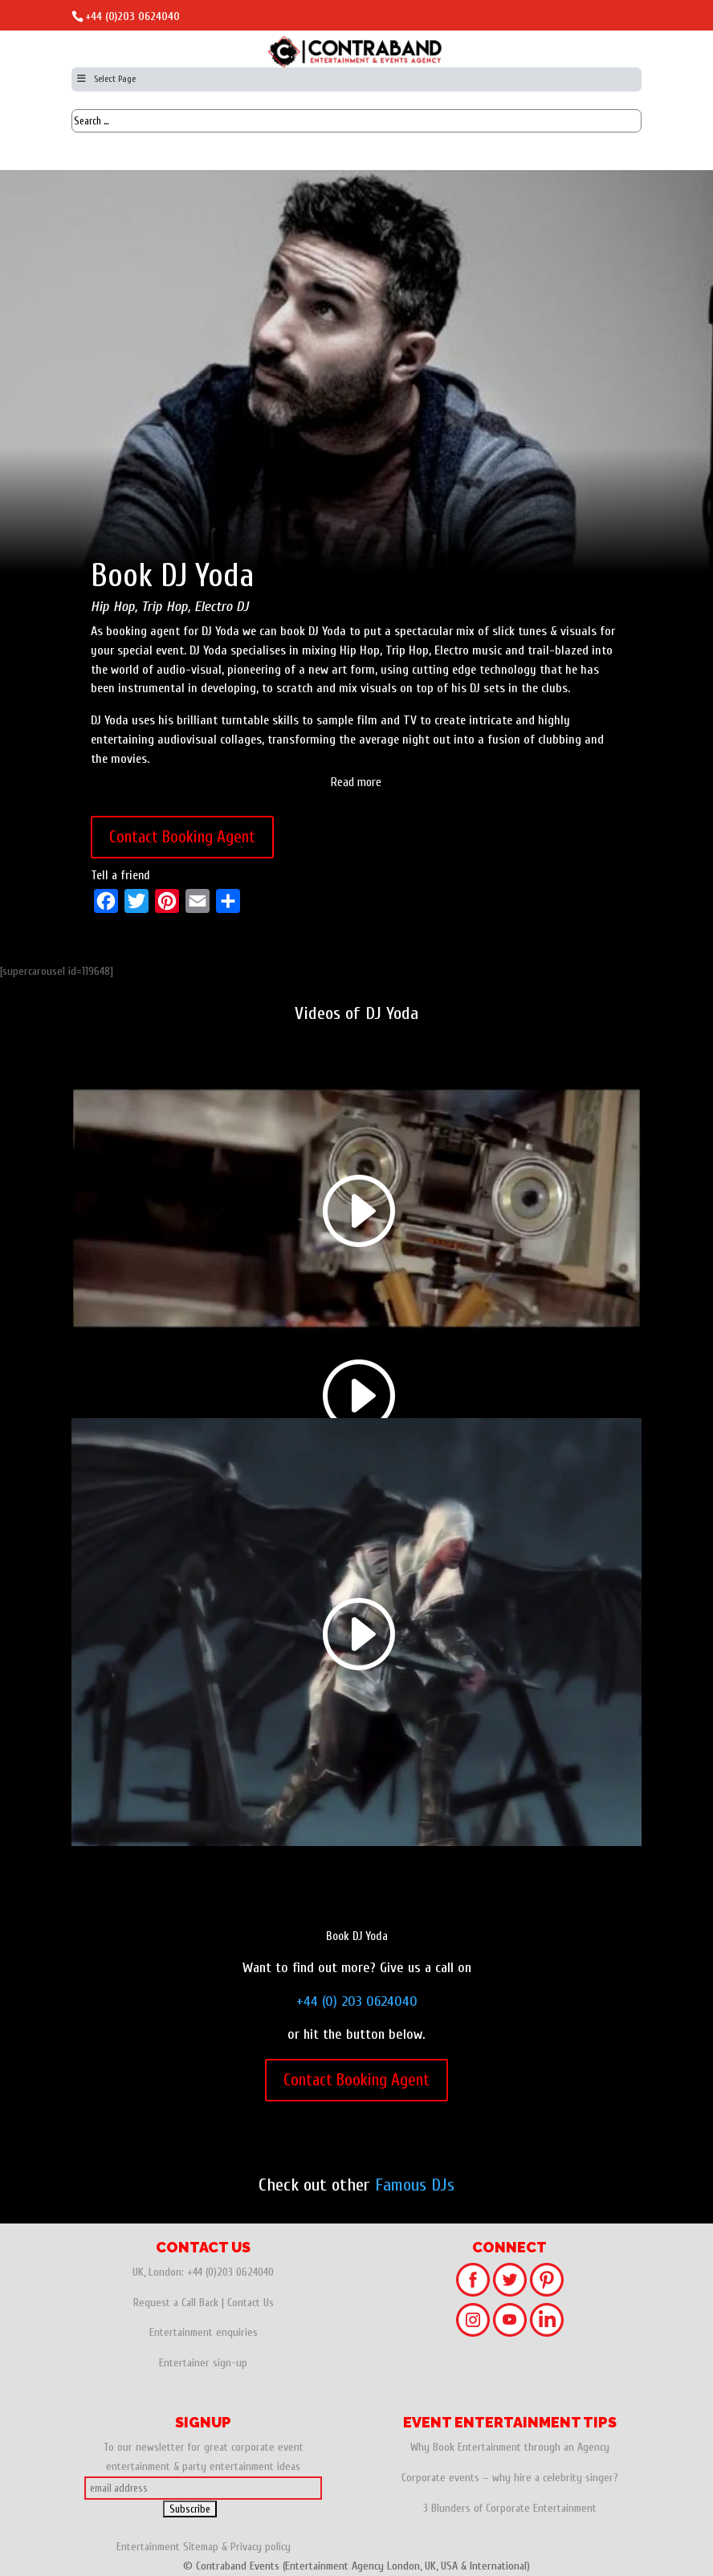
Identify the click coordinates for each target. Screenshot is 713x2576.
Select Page (105, 78)
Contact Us (250, 2302)
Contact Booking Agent (182, 836)
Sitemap (200, 2547)
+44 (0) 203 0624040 (357, 2001)
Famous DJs (414, 2185)
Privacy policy (260, 2547)
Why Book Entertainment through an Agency (509, 2447)
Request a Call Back (175, 2302)
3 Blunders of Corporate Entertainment (510, 2508)
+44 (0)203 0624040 (132, 16)
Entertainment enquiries (203, 2332)
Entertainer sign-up (203, 2363)
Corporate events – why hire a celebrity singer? (509, 2477)
